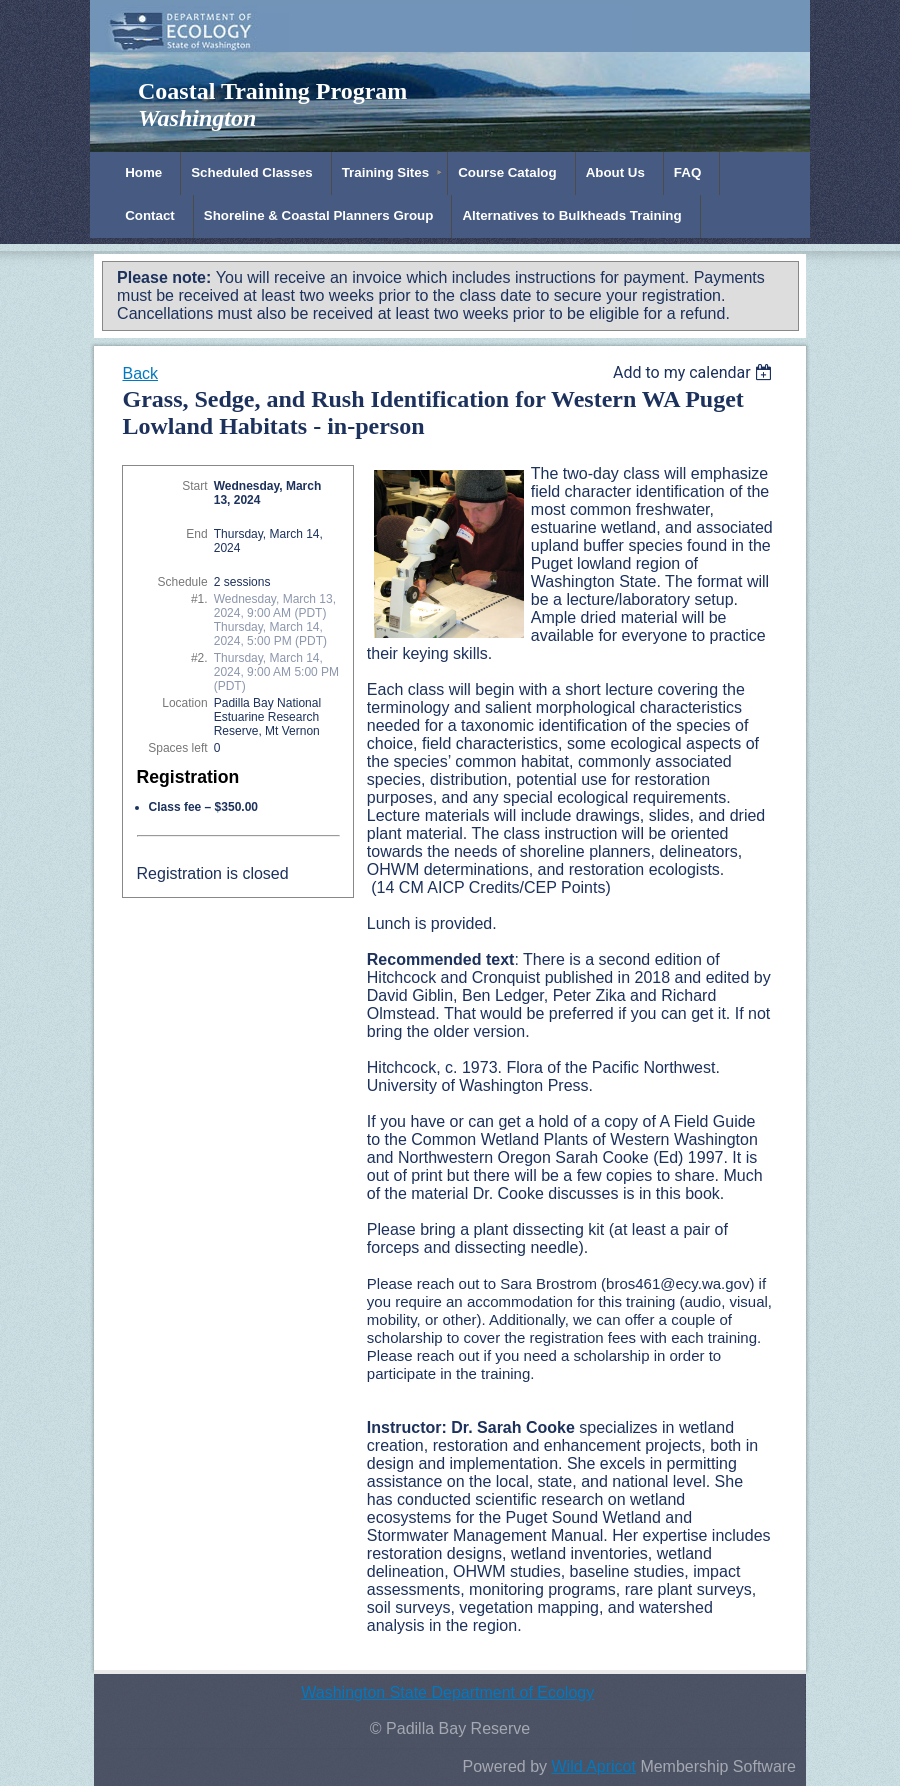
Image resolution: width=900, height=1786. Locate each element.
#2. (199, 658)
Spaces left (177, 748)
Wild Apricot (593, 1766)
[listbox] (695, 372)
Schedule (183, 582)
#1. (199, 599)
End (196, 534)
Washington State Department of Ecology (447, 1692)
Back (140, 373)
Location (184, 703)
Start (194, 486)
